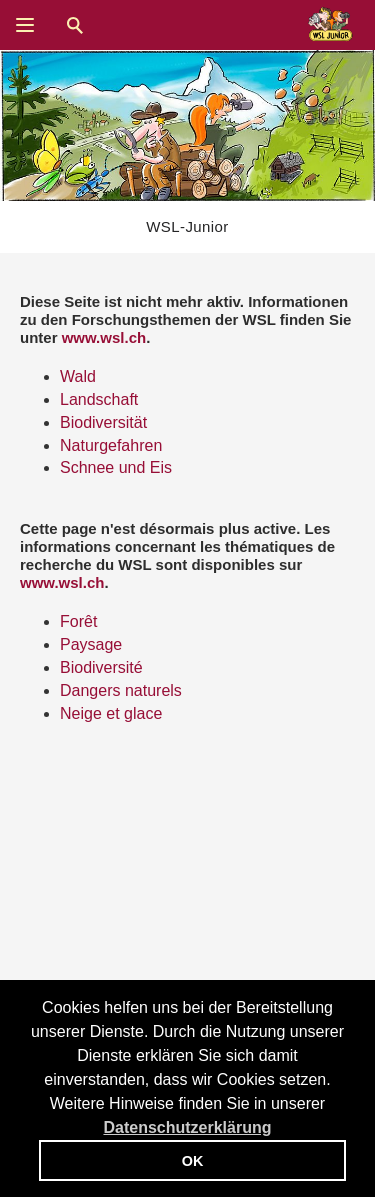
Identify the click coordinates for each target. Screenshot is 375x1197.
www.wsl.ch (104, 337)
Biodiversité (101, 667)
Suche (75, 25)
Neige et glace (111, 713)
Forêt (78, 621)
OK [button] (193, 1161)
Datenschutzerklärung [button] (187, 1127)
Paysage (91, 644)
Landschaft (99, 399)
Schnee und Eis (116, 467)
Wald (78, 376)
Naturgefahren (111, 445)
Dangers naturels (121, 690)
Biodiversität (103, 422)
